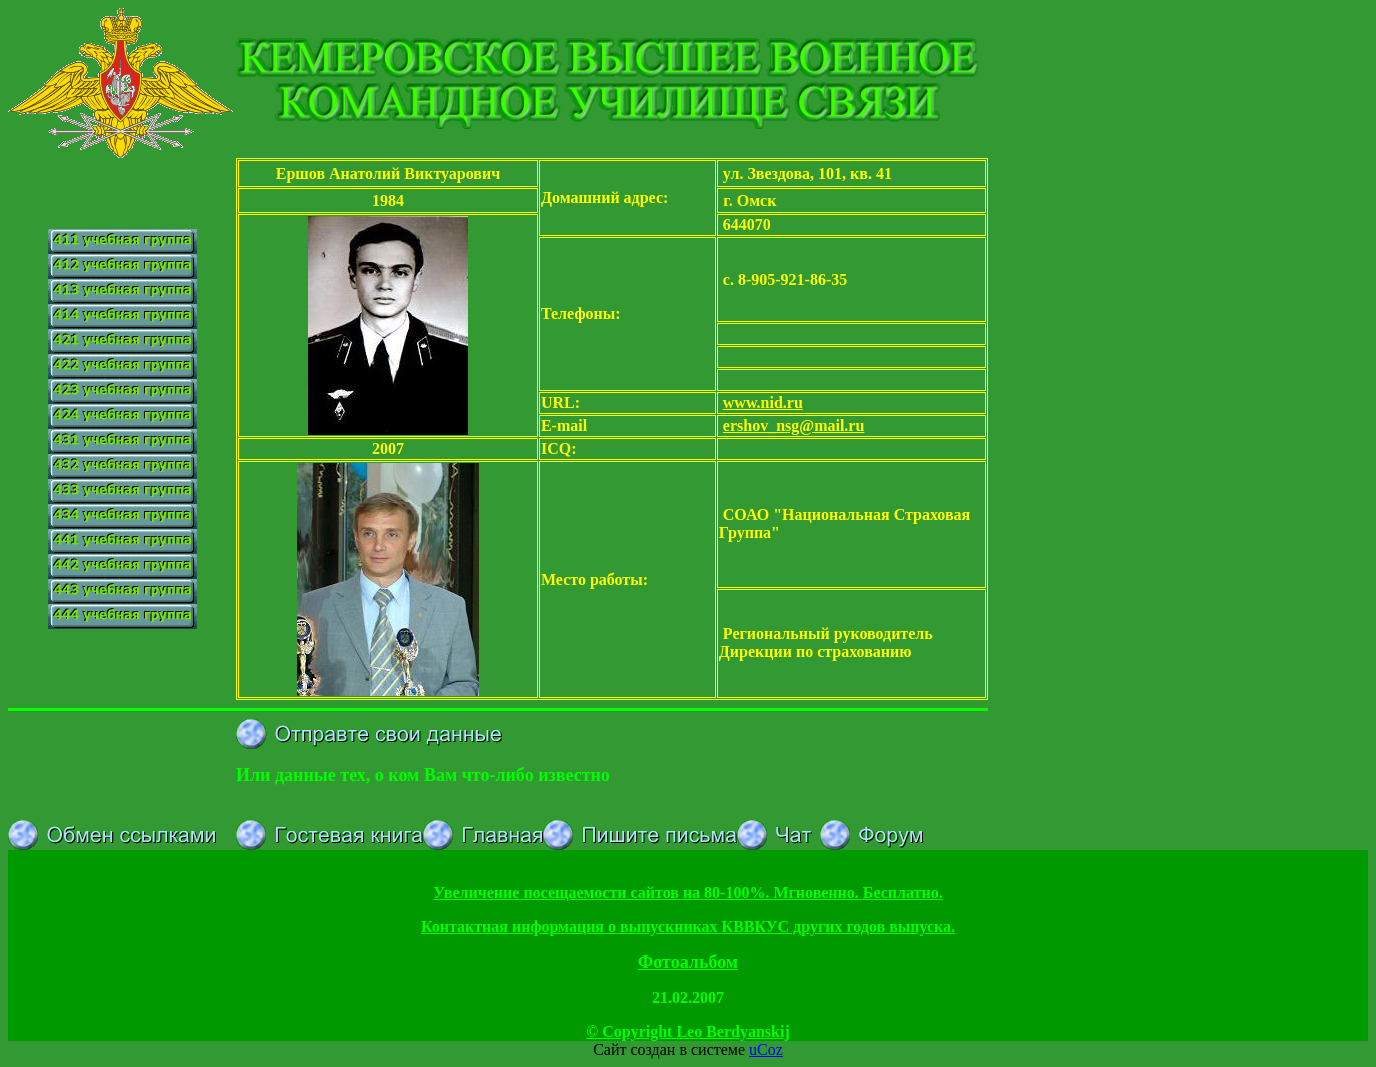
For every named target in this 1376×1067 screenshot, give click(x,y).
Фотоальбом (688, 962)
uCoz (766, 1049)
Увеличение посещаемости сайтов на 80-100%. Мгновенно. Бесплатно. (687, 892)
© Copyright (688, 1031)
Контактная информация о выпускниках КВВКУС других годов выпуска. (688, 926)
